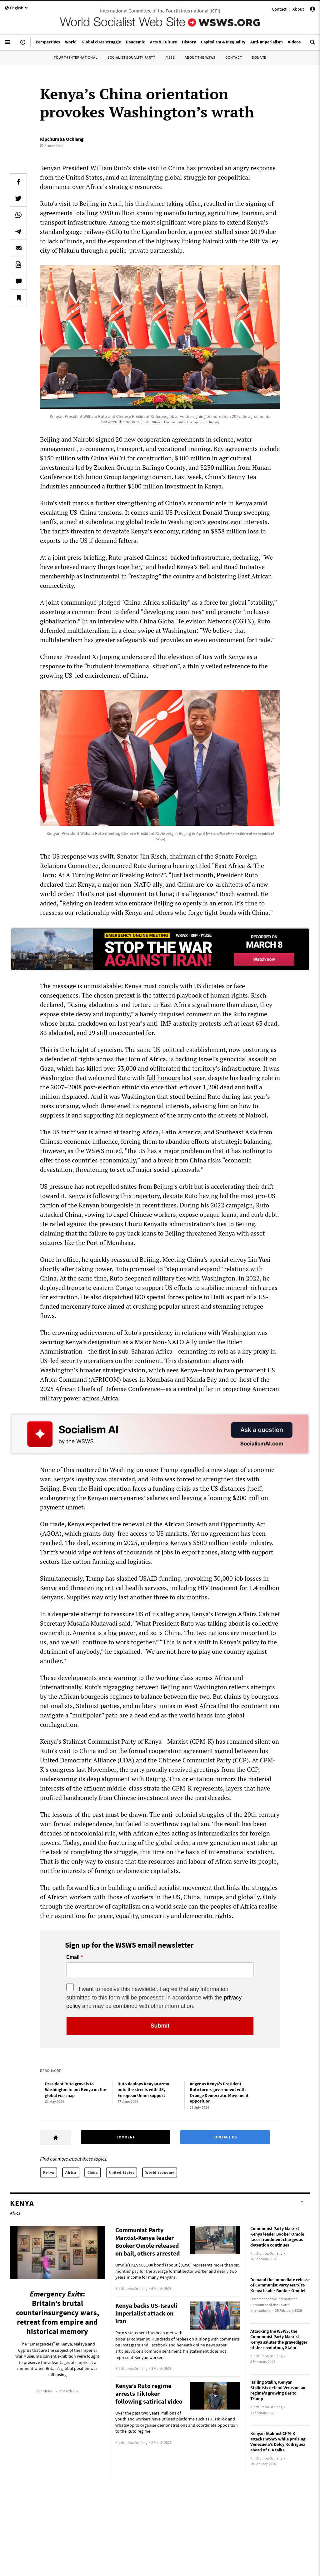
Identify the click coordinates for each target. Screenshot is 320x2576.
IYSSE (170, 57)
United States (121, 2172)
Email (73, 1957)
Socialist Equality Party (131, 57)
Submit (160, 2026)
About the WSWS (200, 57)
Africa (70, 2172)
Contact (279, 9)
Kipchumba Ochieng (62, 139)
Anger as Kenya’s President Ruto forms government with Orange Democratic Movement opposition (219, 2092)
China (93, 2172)
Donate (259, 57)
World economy (159, 2172)
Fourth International (76, 57)
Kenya (48, 2172)
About (298, 9)
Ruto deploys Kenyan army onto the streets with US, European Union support (143, 2089)
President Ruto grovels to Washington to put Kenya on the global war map (75, 2089)
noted (114, 1151)
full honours (163, 1077)
